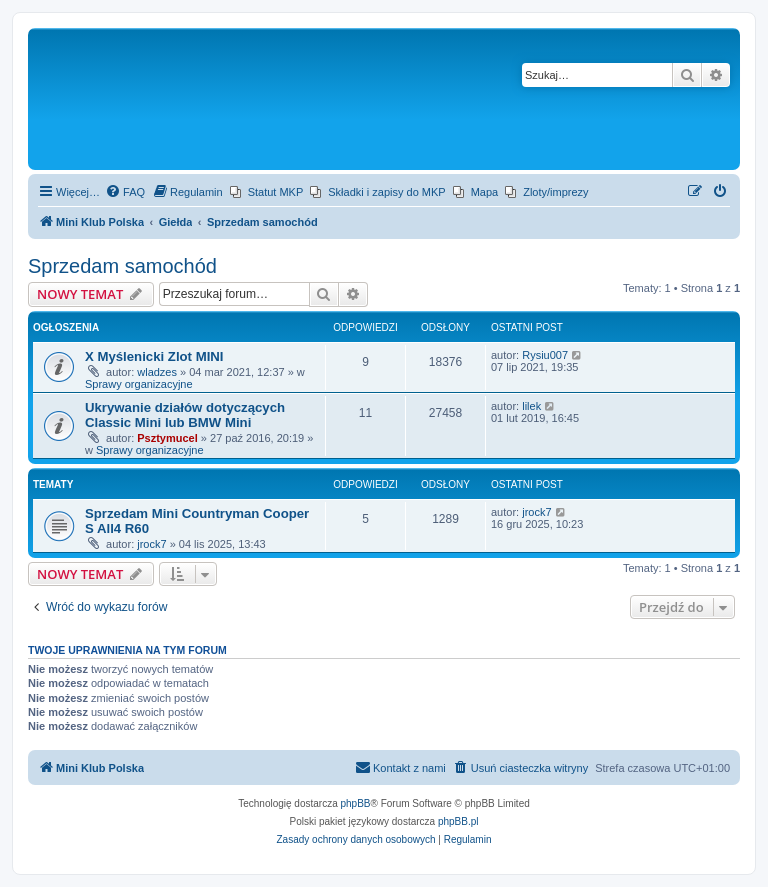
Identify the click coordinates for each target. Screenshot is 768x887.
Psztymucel (167, 438)
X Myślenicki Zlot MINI (154, 356)
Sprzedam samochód (122, 266)
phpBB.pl (458, 821)
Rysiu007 (545, 355)
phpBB (356, 803)
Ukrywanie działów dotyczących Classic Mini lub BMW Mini (185, 415)
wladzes (157, 372)
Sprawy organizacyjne (139, 384)
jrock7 (151, 544)
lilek (531, 406)
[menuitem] (125, 192)
